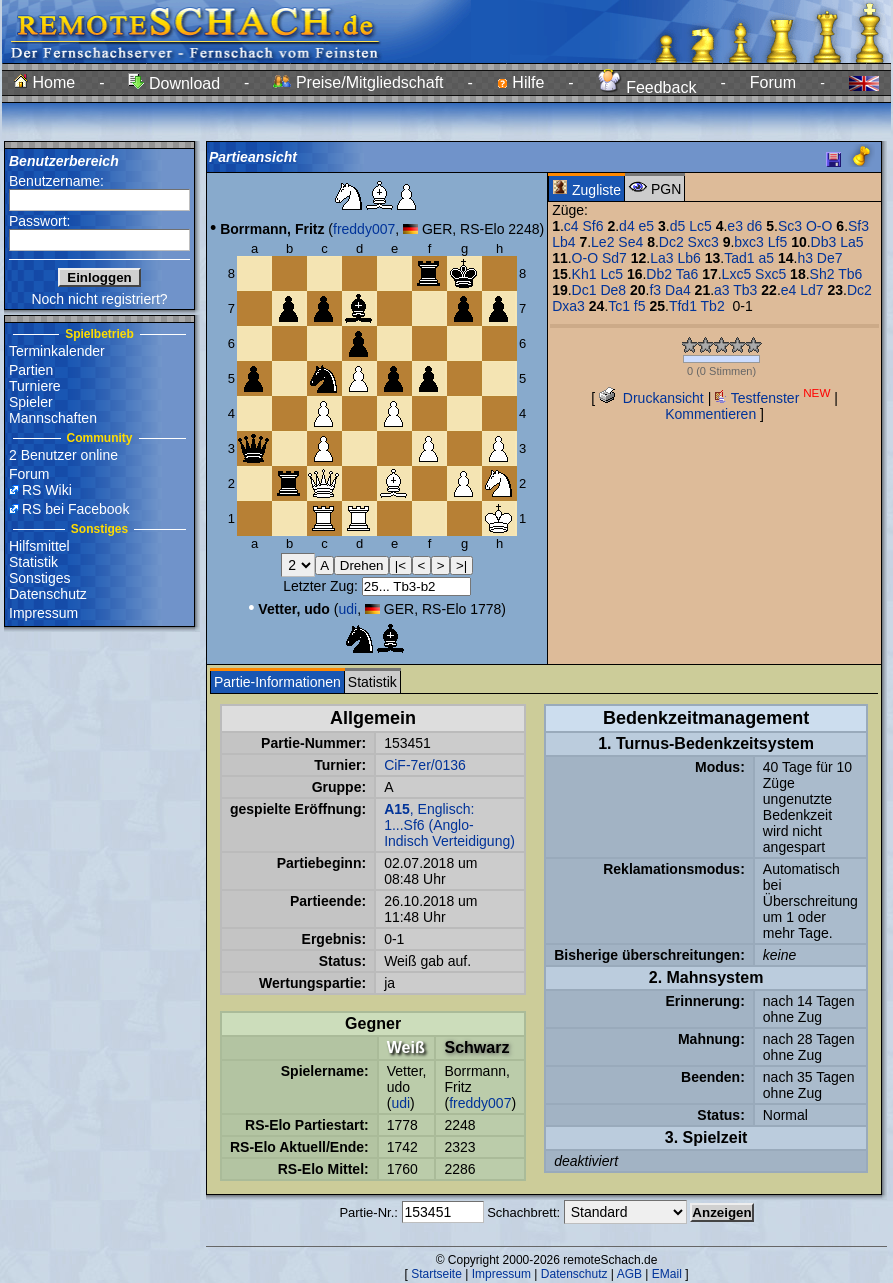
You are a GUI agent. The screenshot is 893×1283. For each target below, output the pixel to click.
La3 (661, 258)
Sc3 (790, 226)
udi (347, 609)
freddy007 (364, 229)
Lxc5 (737, 274)
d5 (678, 226)
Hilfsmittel (39, 546)
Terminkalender (57, 351)
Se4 (630, 242)
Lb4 (563, 242)
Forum (773, 82)
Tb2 (713, 306)
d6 (755, 226)
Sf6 (593, 226)
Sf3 (858, 226)
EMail (667, 1274)
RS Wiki (47, 490)
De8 (613, 290)
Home (44, 82)
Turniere (35, 386)
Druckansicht (651, 398)
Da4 (678, 290)
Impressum (43, 613)
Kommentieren (710, 414)
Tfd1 (683, 306)
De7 (830, 258)
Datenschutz (48, 594)
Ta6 (687, 274)
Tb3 (745, 290)
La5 (851, 242)
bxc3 (749, 242)
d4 (627, 226)
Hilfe (520, 82)
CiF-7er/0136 (425, 765)
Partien (31, 370)
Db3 (824, 242)
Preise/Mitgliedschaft (358, 82)
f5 (640, 306)
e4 (789, 290)
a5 (766, 258)
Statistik (33, 562)
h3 (805, 258)
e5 (647, 226)
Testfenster (772, 398)
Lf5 (777, 242)
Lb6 (688, 258)
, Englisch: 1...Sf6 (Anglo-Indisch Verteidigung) (449, 825)
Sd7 (614, 258)
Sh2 (822, 274)
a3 (722, 290)
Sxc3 (703, 242)
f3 (655, 290)
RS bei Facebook (75, 509)
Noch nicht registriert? (99, 299)
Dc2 (671, 242)
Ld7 (811, 290)
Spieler (31, 402)
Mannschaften (53, 418)
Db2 (659, 274)
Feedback (647, 87)
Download (174, 83)
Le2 (602, 242)
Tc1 (619, 306)
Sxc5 (770, 274)
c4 (571, 226)
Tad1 (739, 258)
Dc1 (584, 290)
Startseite (436, 1274)
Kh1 (584, 274)
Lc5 (700, 226)
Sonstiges (39, 578)
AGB (629, 1274)
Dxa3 (568, 306)
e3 (735, 226)
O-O (819, 226)
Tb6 (850, 274)
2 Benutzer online (63, 455)
